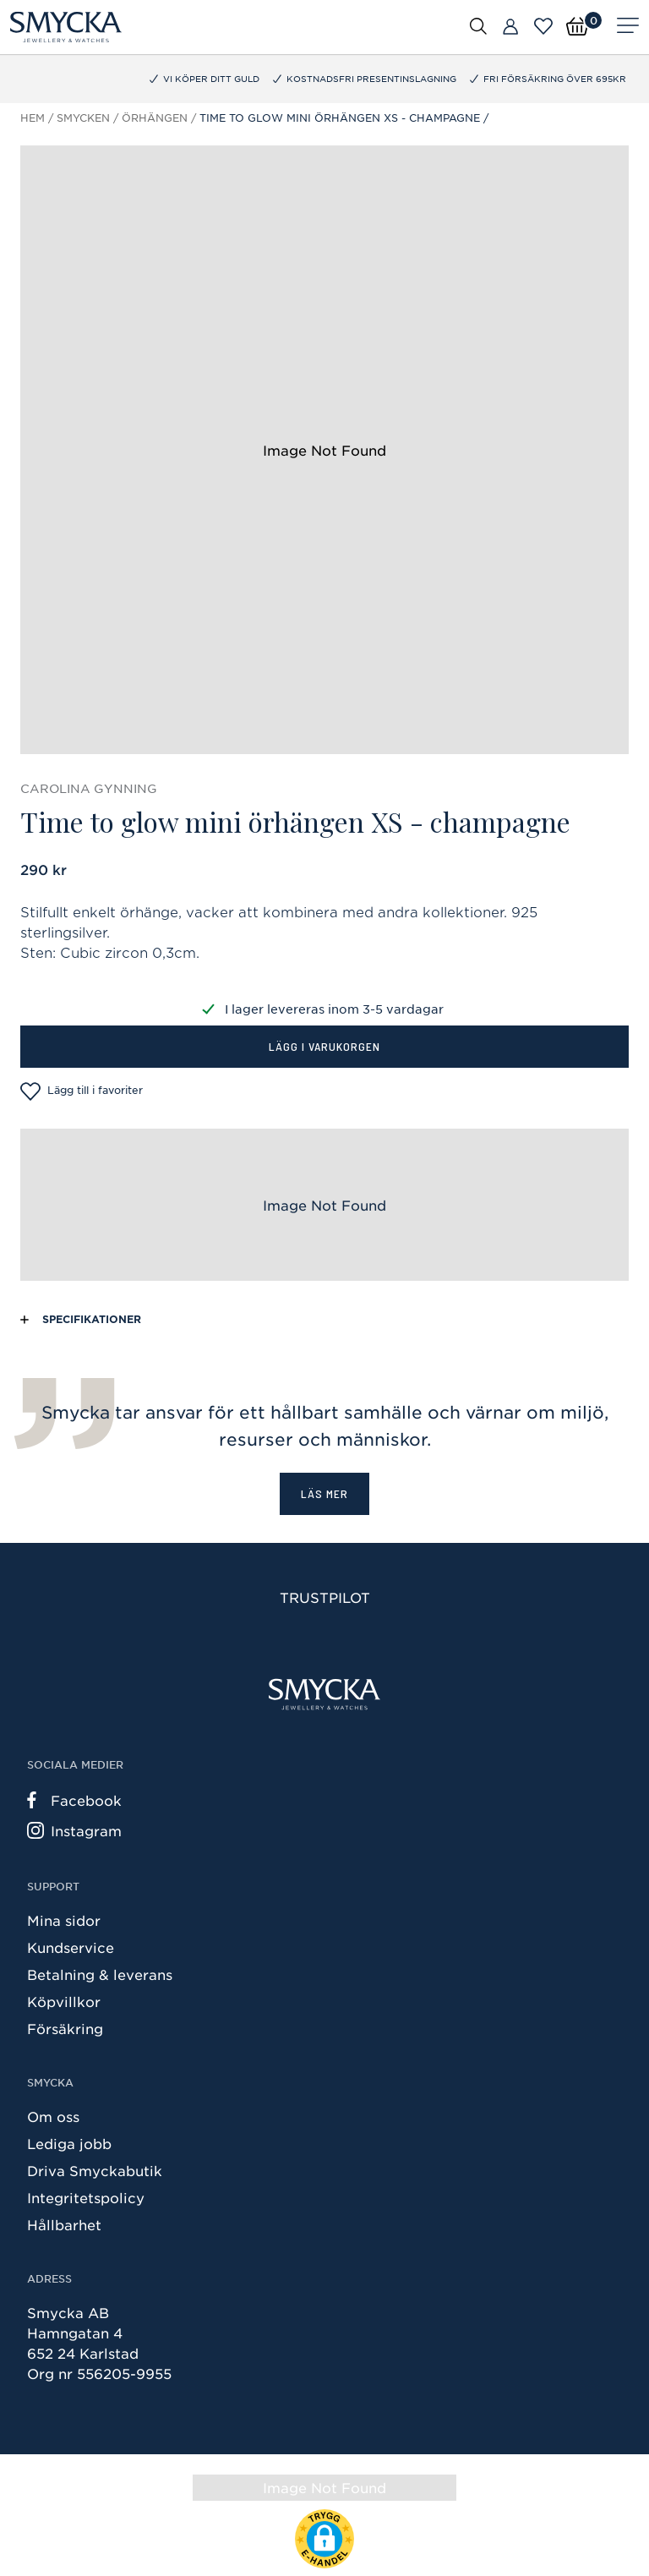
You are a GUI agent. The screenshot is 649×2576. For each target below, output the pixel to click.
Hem (32, 117)
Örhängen (155, 117)
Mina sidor (64, 1919)
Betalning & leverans (99, 1974)
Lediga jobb (69, 2143)
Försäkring (65, 2028)
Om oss (53, 2116)
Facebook (74, 1799)
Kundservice (70, 1947)
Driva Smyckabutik (94, 2170)
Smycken (83, 117)
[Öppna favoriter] (543, 26)
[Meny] (628, 27)
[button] (324, 2538)
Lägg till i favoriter (81, 1091)
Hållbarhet (64, 2224)
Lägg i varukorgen (324, 1046)
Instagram (74, 1830)
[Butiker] (510, 27)
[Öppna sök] (478, 25)
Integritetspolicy (86, 2197)
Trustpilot (325, 1597)
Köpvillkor (64, 2001)
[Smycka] (66, 27)
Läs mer (324, 1493)
